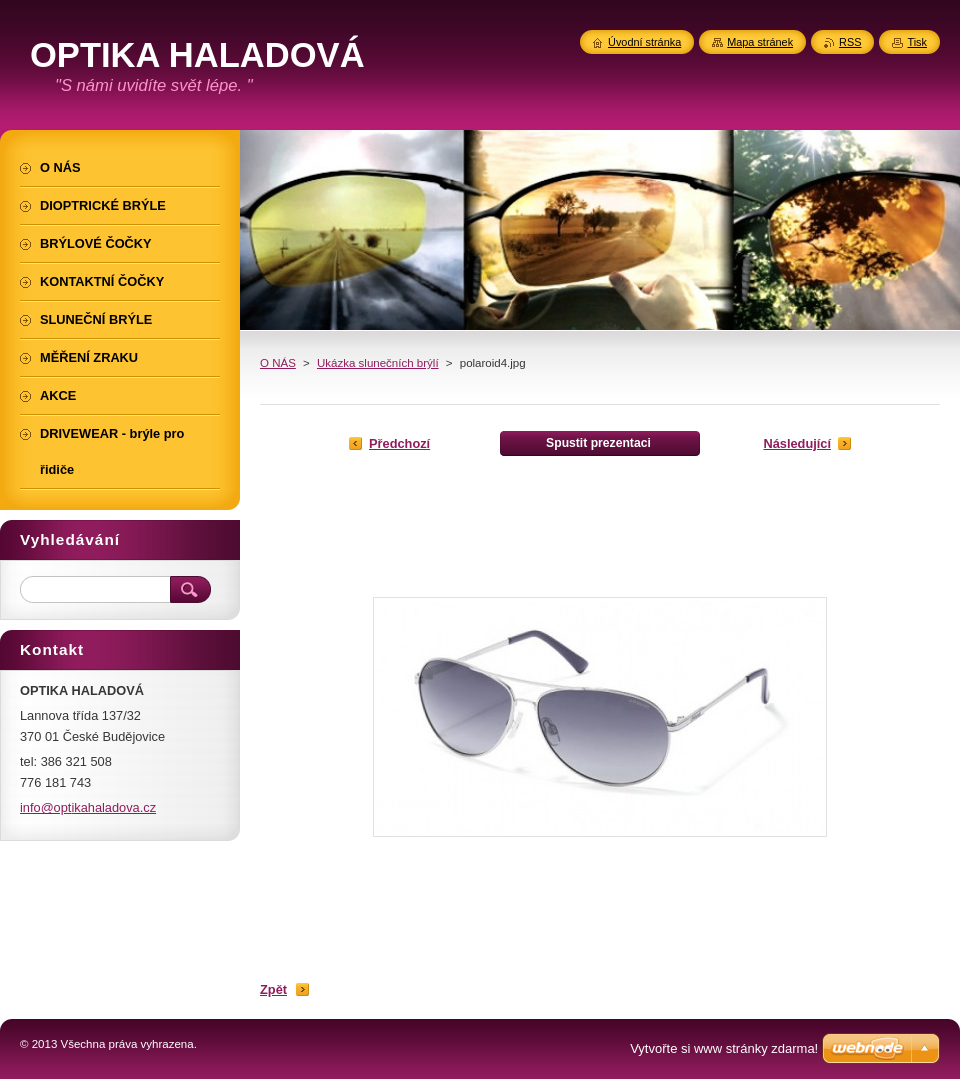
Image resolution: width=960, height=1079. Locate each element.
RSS (850, 42)
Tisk (917, 42)
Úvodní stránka (644, 42)
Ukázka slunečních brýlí (378, 363)
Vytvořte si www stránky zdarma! (724, 1048)
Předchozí (399, 443)
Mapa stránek (760, 42)
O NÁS (278, 363)
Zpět (273, 989)
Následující (797, 443)
